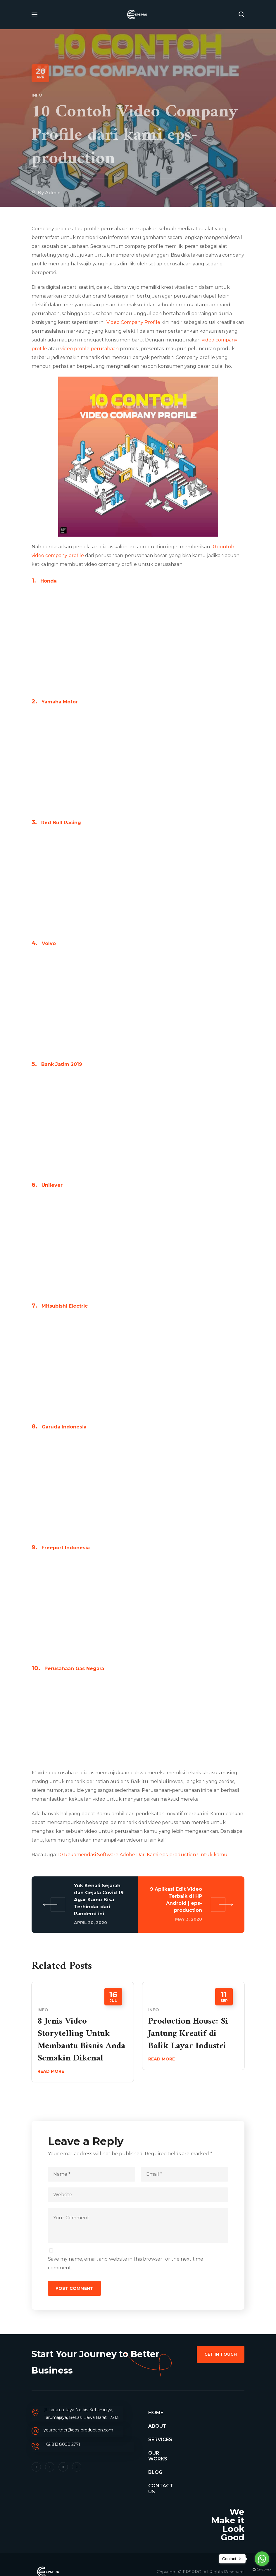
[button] (241, 14)
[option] (82, 2036)
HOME (155, 2412)
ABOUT (157, 2426)
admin (53, 192)
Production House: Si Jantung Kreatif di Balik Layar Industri (188, 2034)
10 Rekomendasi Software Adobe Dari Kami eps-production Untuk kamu (142, 1854)
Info (37, 95)
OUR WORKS (157, 2456)
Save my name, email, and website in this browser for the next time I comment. (127, 2263)
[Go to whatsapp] (262, 2558)
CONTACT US (160, 2488)
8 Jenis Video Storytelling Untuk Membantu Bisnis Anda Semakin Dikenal (81, 2040)
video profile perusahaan (89, 348)
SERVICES (160, 2439)
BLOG (155, 2472)
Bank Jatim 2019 (61, 1064)
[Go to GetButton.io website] (262, 2570)
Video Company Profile (133, 322)
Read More (50, 2071)
